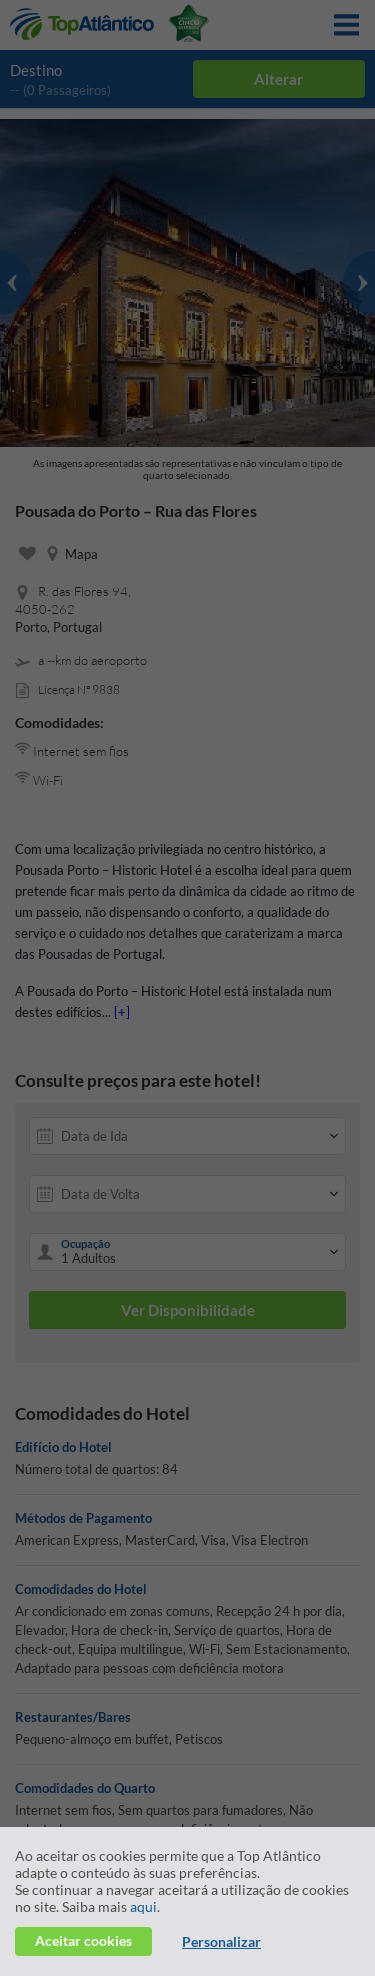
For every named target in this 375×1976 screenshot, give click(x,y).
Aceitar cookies (83, 1940)
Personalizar (221, 1941)
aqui (143, 1906)
